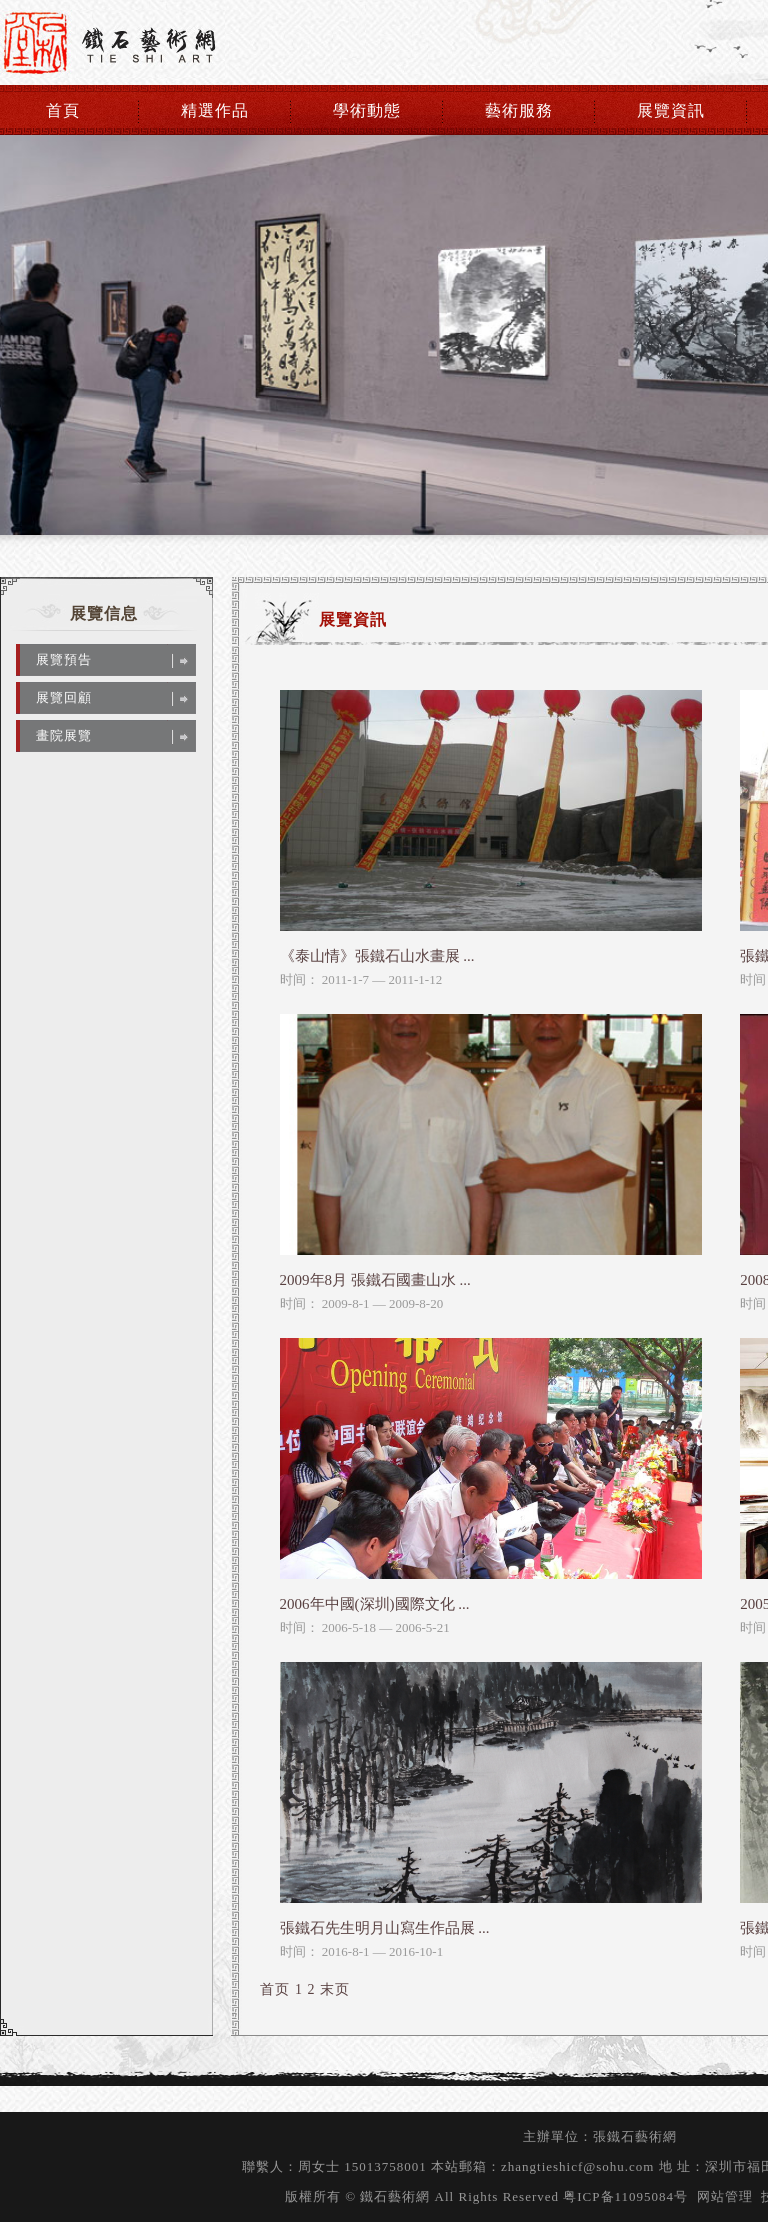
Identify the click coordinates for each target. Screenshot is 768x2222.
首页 (275, 1989)
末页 (335, 1989)
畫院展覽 (64, 735)
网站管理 (725, 2196)
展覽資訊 (671, 110)
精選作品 (215, 110)
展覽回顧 (64, 697)
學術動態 (367, 110)
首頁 (63, 110)
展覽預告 (64, 659)
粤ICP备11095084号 (625, 2196)
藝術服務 (519, 110)
